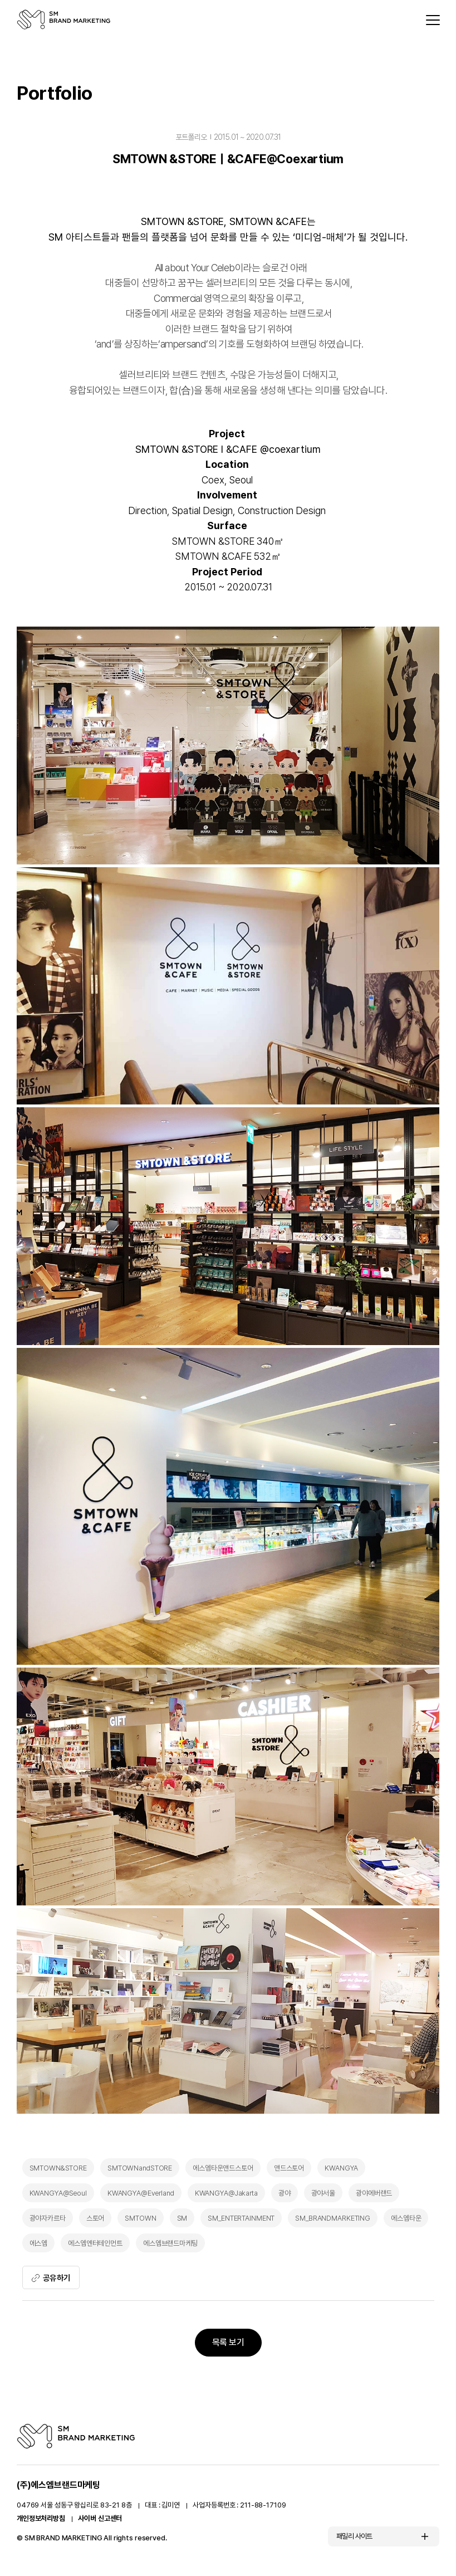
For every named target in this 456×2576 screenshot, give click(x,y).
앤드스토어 (289, 2168)
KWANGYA (341, 2168)
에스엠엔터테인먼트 (95, 2243)
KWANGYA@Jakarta (226, 2193)
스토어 (95, 2218)
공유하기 (51, 2278)
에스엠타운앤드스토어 (223, 2168)
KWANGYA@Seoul (58, 2193)
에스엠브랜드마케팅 (170, 2243)
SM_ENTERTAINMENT (241, 2218)
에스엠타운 (406, 2218)
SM (182, 2218)
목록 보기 (228, 2344)
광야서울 (323, 2193)
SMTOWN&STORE (58, 2168)
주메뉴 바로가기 (0, 0)
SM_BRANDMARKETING (332, 2218)
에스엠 (39, 2243)
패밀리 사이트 (354, 2538)
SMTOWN (140, 2218)
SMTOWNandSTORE (139, 2168)
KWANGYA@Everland (140, 2193)
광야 (284, 2193)
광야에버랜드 (374, 2193)
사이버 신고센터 (100, 2520)
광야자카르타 (48, 2218)
